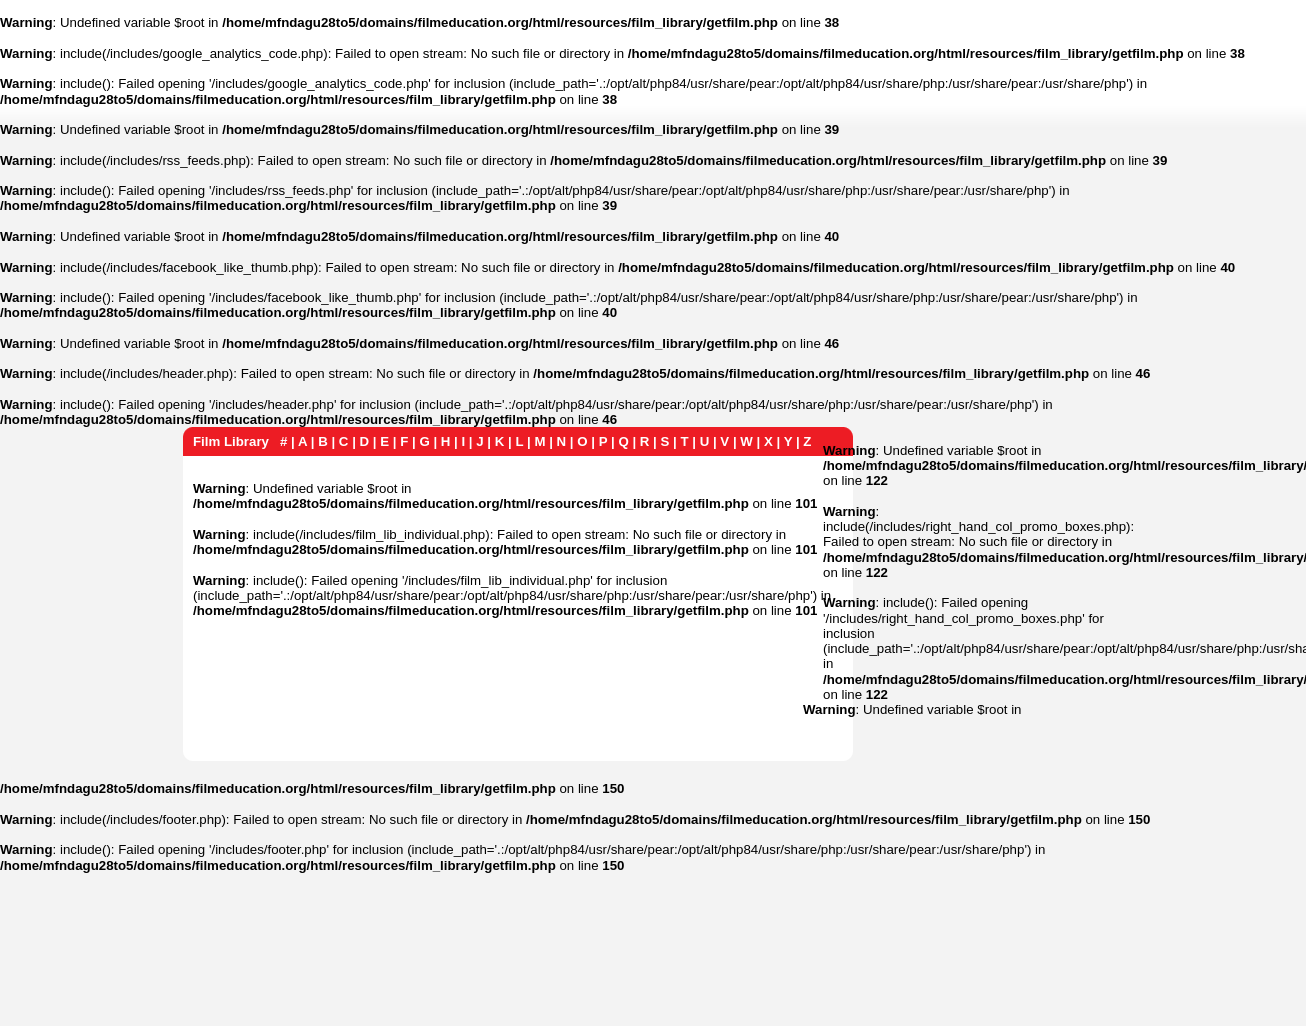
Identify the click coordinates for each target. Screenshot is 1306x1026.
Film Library (231, 441)
